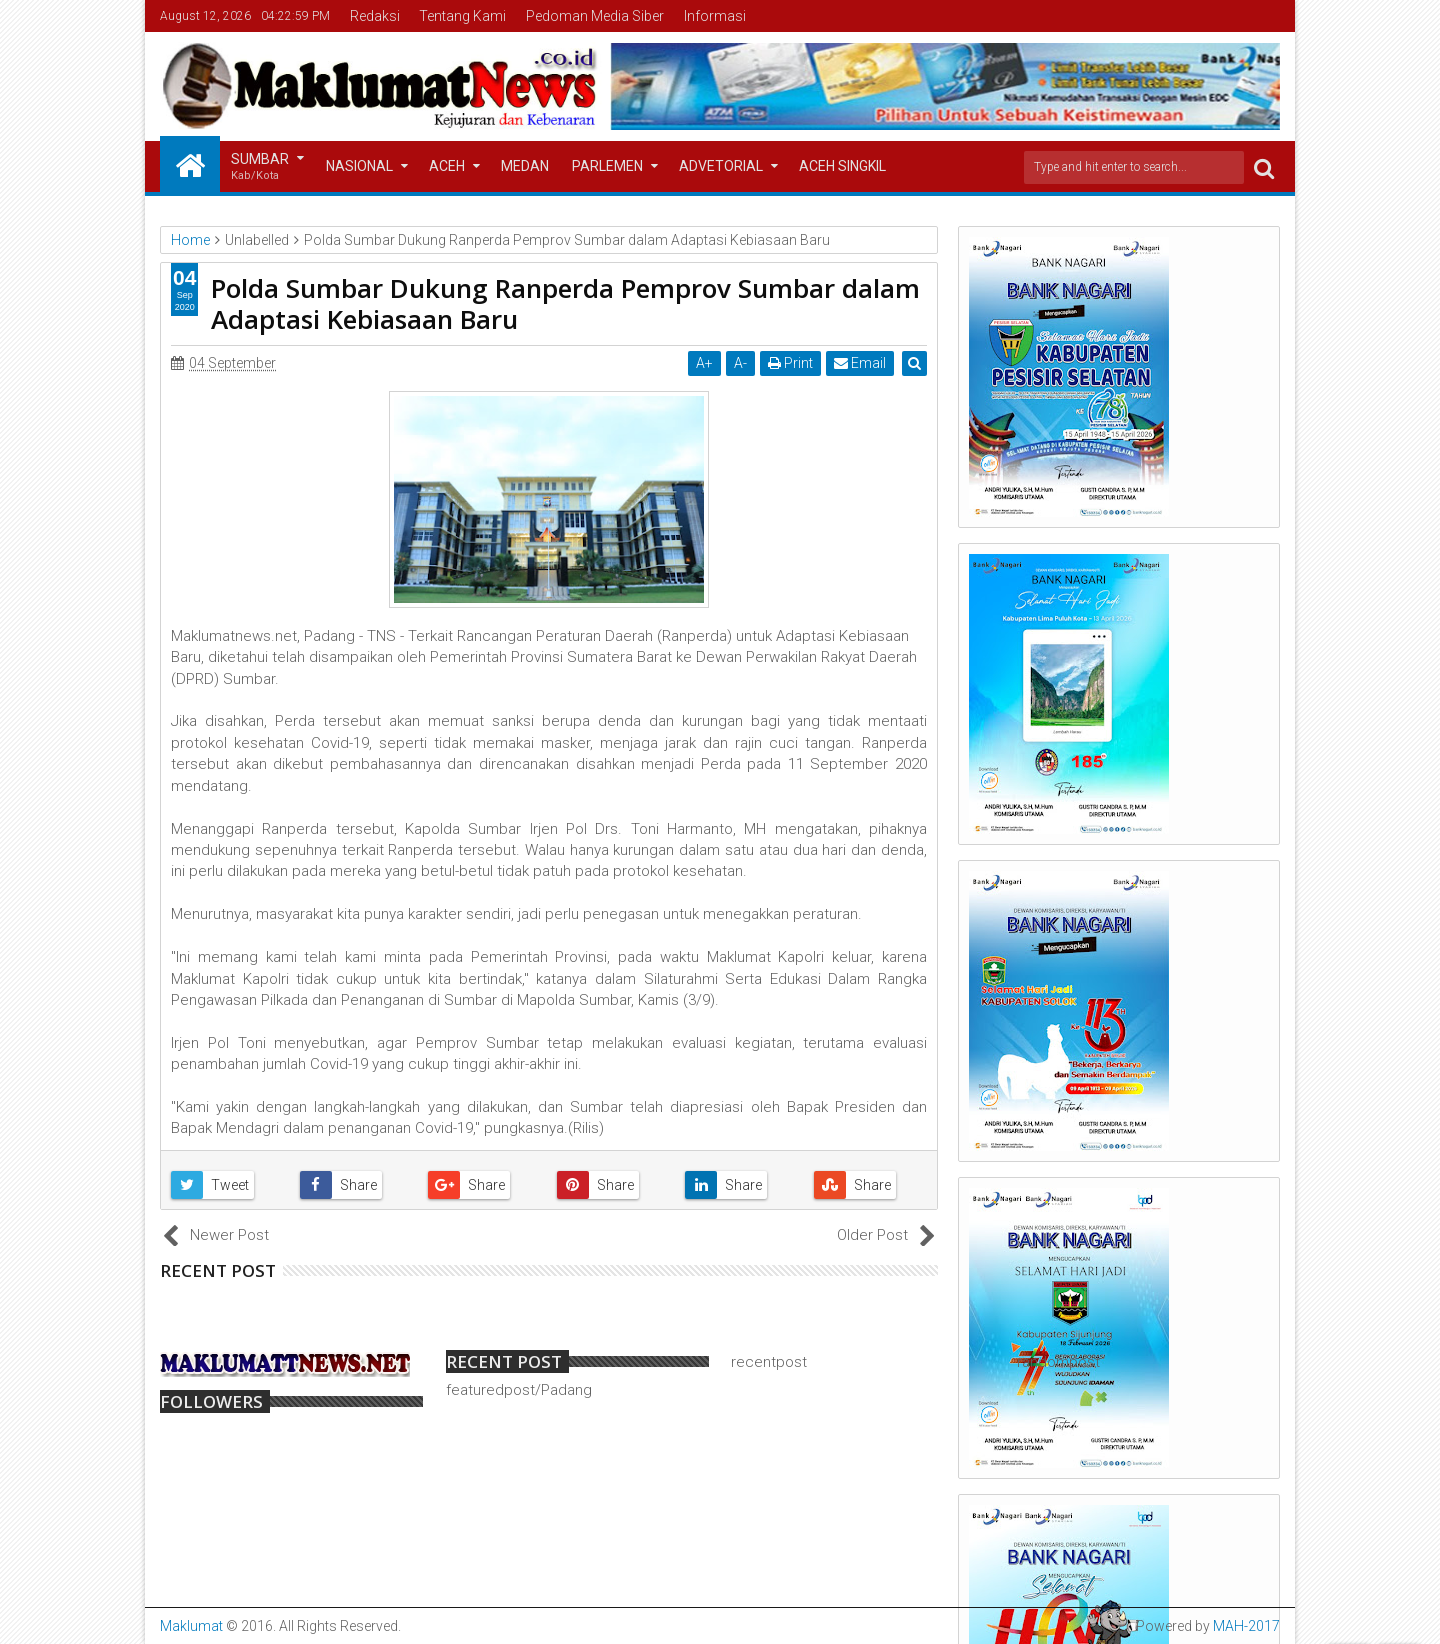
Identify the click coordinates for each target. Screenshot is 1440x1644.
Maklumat (191, 1626)
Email (861, 363)
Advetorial (721, 166)
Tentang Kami (462, 16)
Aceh (447, 166)
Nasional (359, 166)
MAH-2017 (1246, 1626)
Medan (525, 166)
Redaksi (375, 16)
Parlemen (607, 166)
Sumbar (260, 167)
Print (791, 363)
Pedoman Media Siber (595, 16)
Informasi (715, 16)
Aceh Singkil (842, 166)
